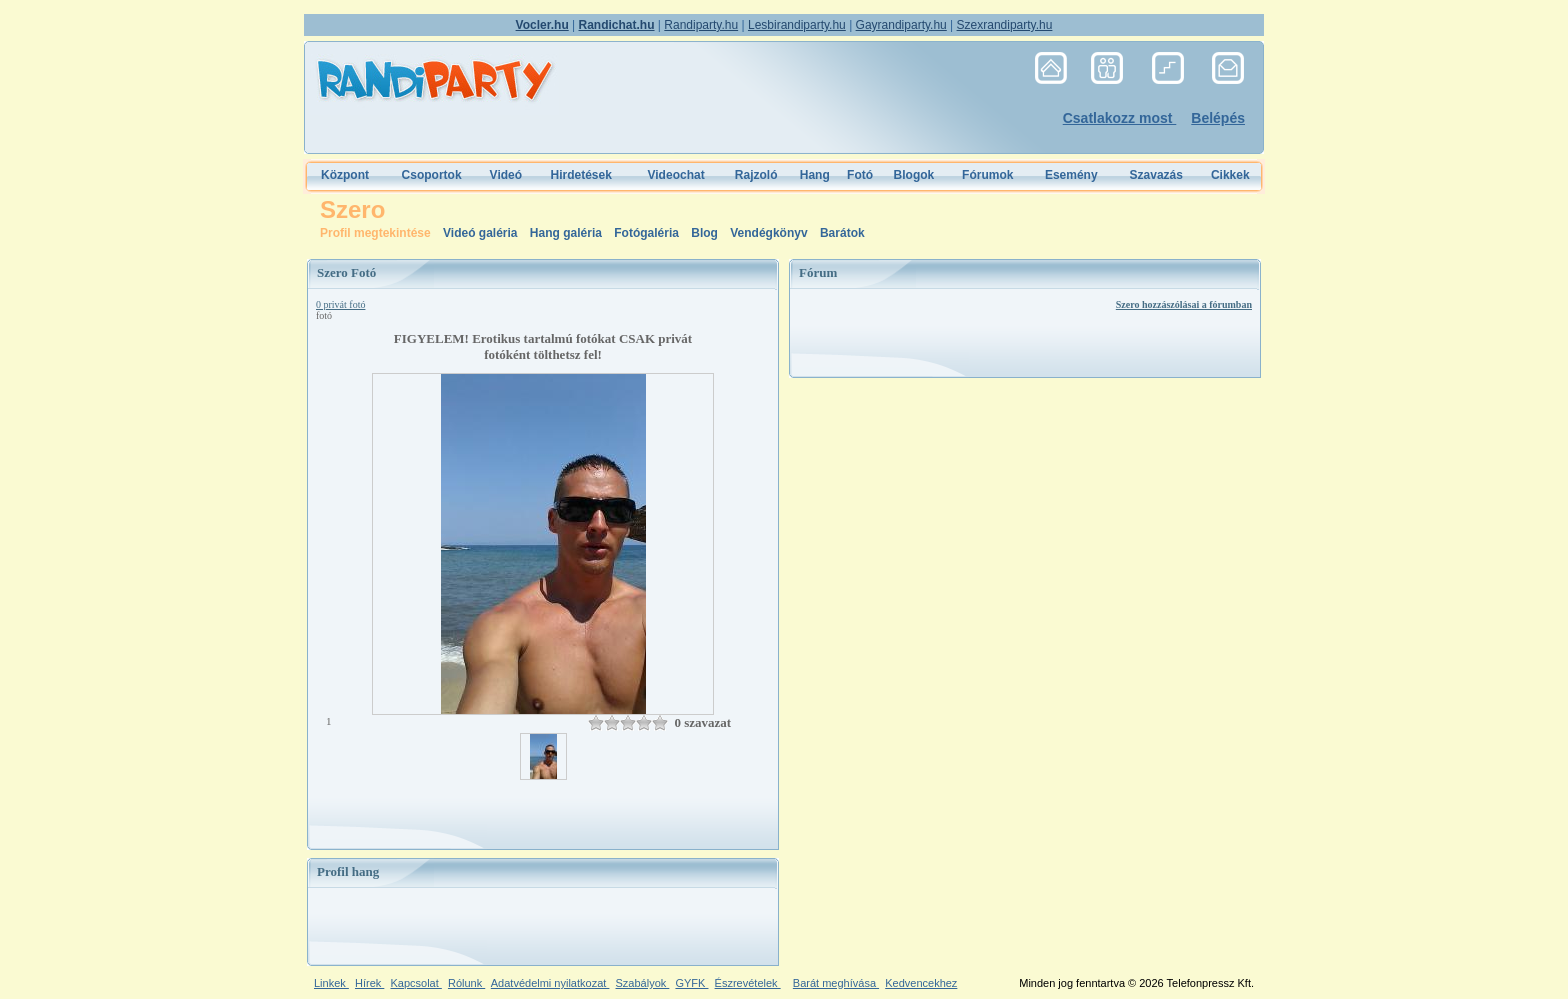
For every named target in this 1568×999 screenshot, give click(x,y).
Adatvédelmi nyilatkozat (550, 983)
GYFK (691, 983)
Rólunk (466, 983)
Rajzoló (756, 175)
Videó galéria (482, 233)
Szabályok (643, 983)
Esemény (1071, 175)
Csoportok (432, 175)
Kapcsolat (415, 983)
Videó (506, 175)
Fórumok (987, 175)
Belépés (1218, 118)
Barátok (842, 233)
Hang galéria (567, 233)
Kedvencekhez (921, 983)
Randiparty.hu (701, 25)
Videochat (676, 175)
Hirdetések (580, 175)
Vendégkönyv (770, 233)
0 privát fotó (340, 304)
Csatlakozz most (1120, 118)
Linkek (331, 983)
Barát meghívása (836, 983)
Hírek (369, 983)
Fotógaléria (646, 233)
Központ (345, 175)
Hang (815, 175)
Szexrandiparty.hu (1005, 25)
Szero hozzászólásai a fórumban (1184, 304)
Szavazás (1156, 175)
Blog (706, 233)
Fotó (860, 175)
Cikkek (1230, 175)
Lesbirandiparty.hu (797, 25)
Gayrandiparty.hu (901, 25)
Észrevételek (748, 983)
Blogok (914, 175)
